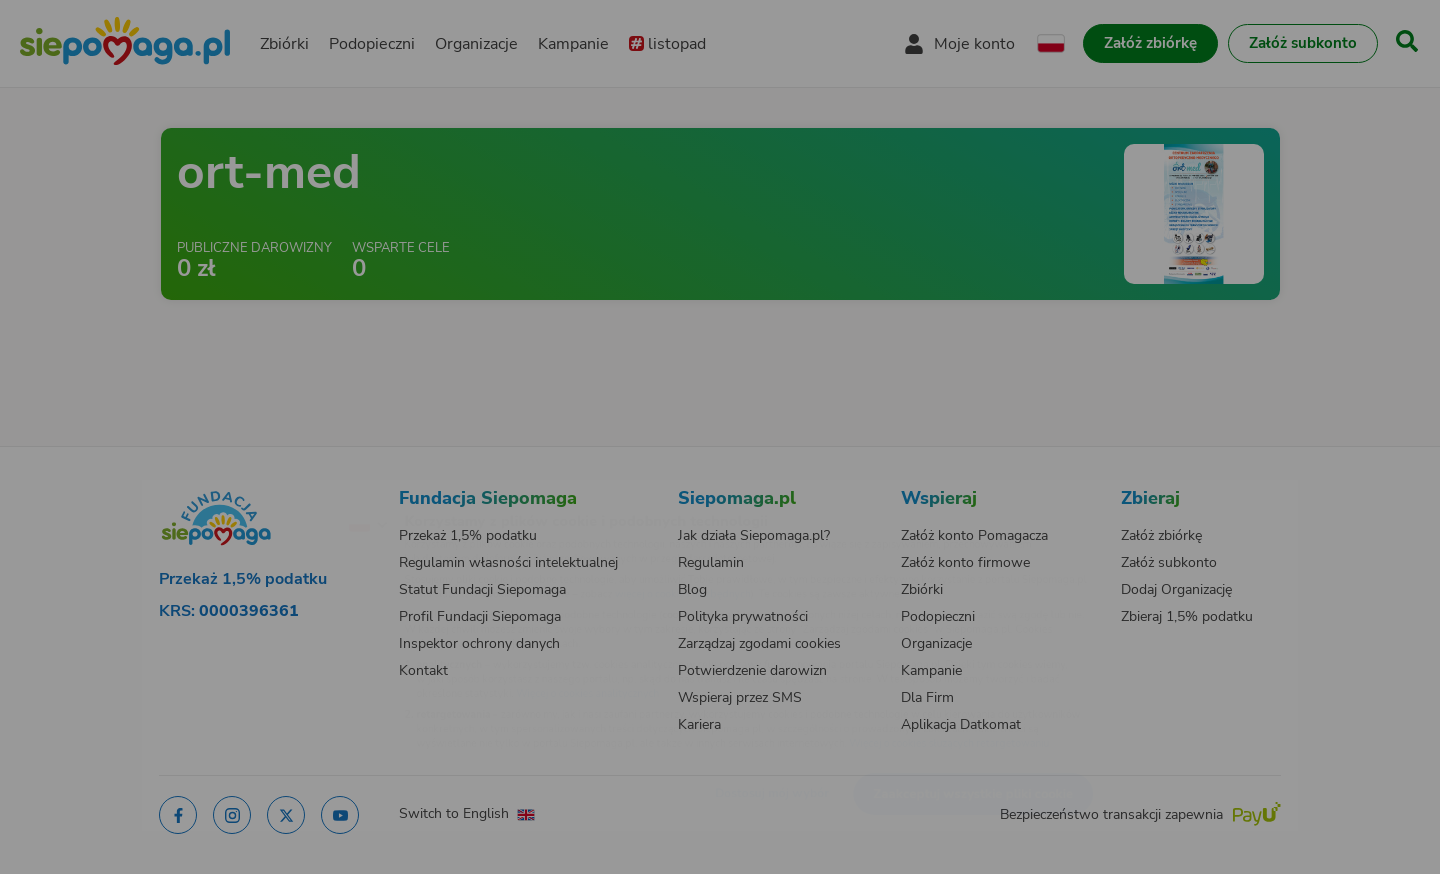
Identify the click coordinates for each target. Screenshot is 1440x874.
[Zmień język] (281, 493)
